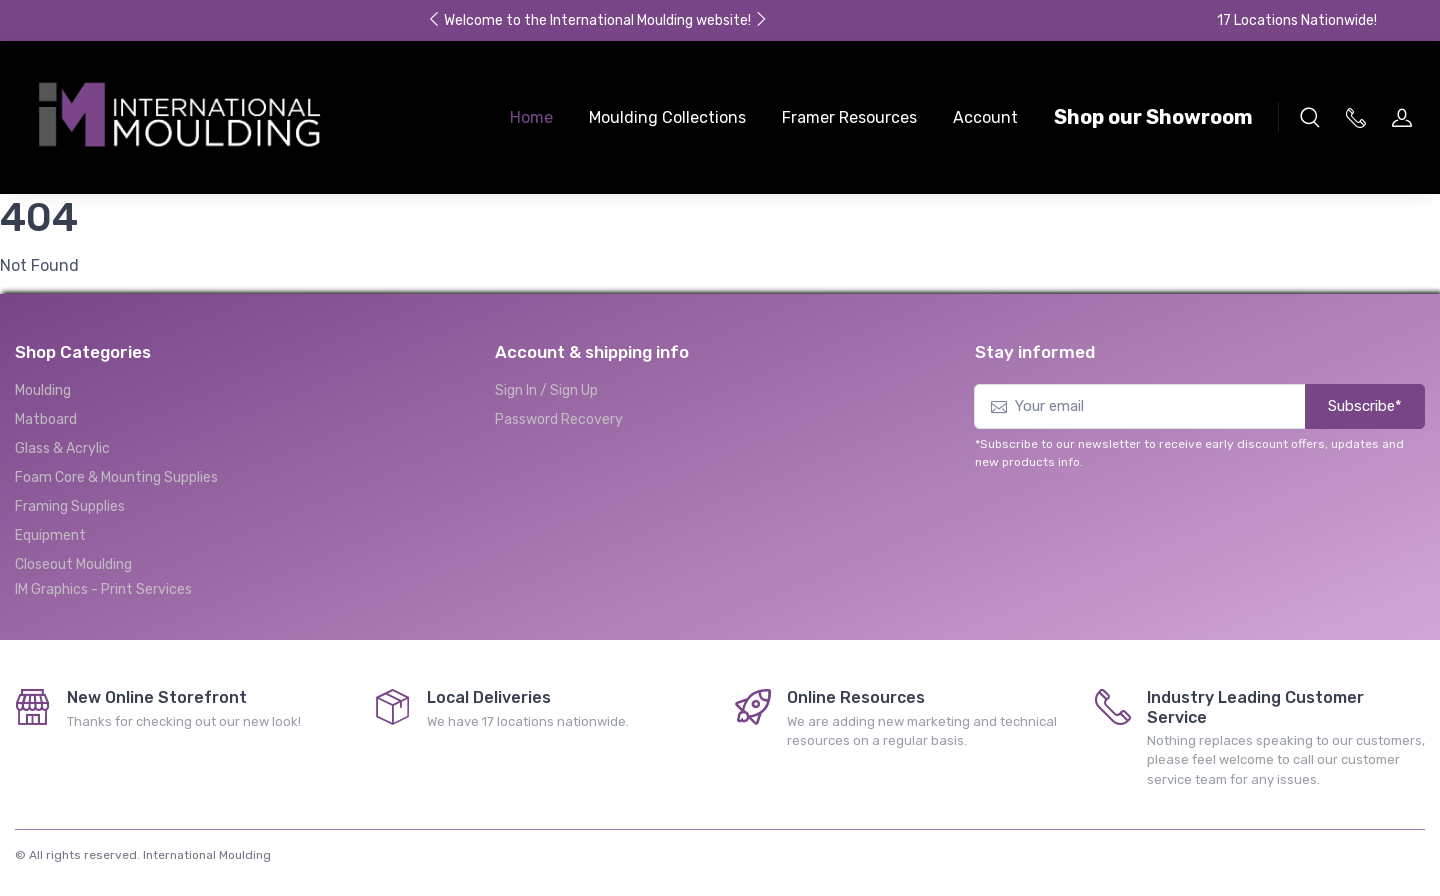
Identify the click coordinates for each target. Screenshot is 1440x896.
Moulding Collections (667, 117)
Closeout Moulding (73, 564)
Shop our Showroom (1153, 117)
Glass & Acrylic (62, 448)
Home (531, 117)
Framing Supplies (70, 506)
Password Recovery (559, 419)
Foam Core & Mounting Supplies (116, 477)
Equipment (50, 535)
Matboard (46, 419)
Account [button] (985, 117)
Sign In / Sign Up (546, 390)
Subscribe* (1365, 406)
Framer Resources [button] (849, 117)
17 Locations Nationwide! (1286, 20)
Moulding (43, 390)
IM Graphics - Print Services (103, 589)
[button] (1310, 117)
